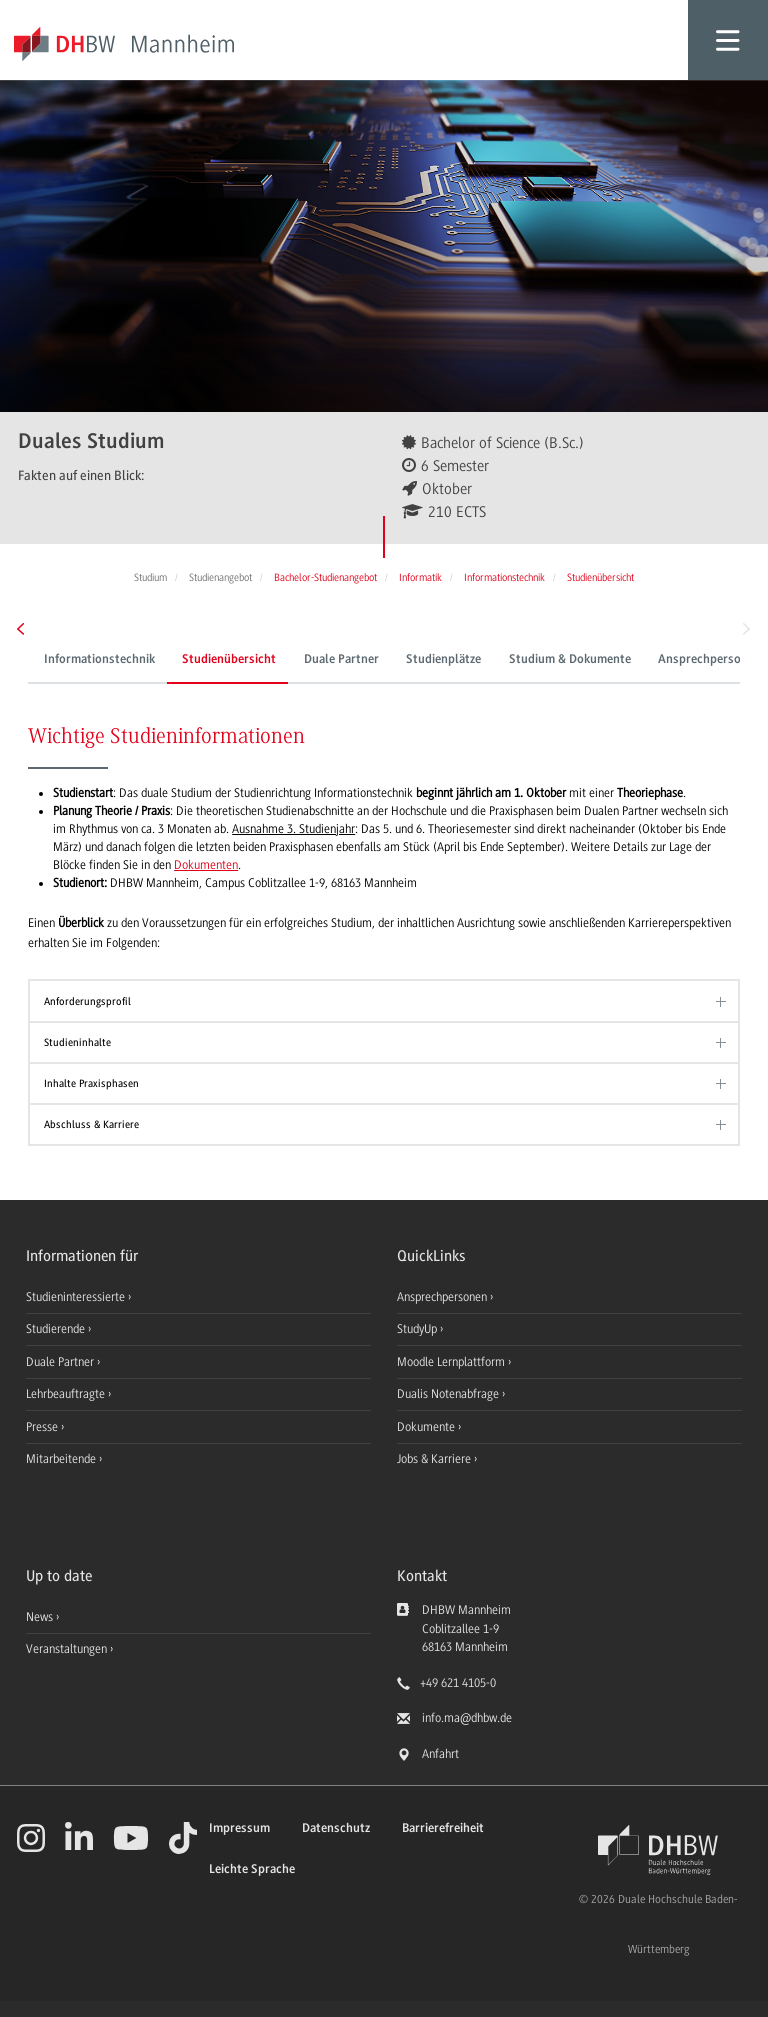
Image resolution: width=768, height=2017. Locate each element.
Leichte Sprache (252, 1869)
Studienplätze (443, 660)
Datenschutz (336, 1828)
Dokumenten (206, 865)
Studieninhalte (77, 1042)
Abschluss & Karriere (91, 1124)
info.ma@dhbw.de (467, 1718)
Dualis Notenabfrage (449, 1394)
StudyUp (418, 1329)
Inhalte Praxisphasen (91, 1083)
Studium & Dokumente (570, 660)
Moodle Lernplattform (452, 1362)
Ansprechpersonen (443, 1297)
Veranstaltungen (66, 1649)
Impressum (239, 1828)
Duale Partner (341, 660)
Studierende (57, 1329)
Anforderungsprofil (87, 1001)
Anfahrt (440, 1754)
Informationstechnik (99, 660)
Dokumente (427, 1427)
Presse (43, 1427)
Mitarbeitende (62, 1459)
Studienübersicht (229, 660)
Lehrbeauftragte (67, 1394)
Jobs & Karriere (435, 1459)
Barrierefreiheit (443, 1828)
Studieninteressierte (77, 1297)
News (39, 1617)
